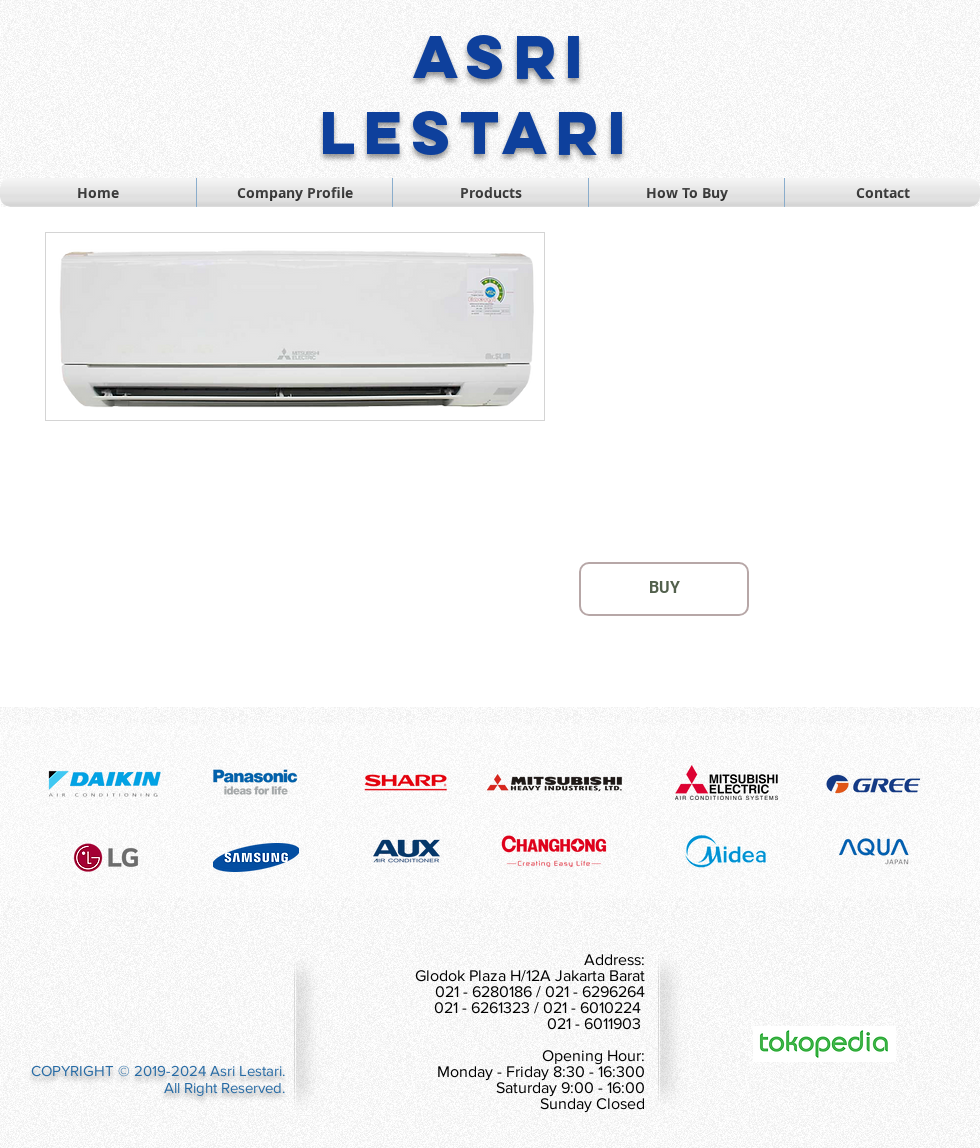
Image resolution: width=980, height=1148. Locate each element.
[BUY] (664, 589)
